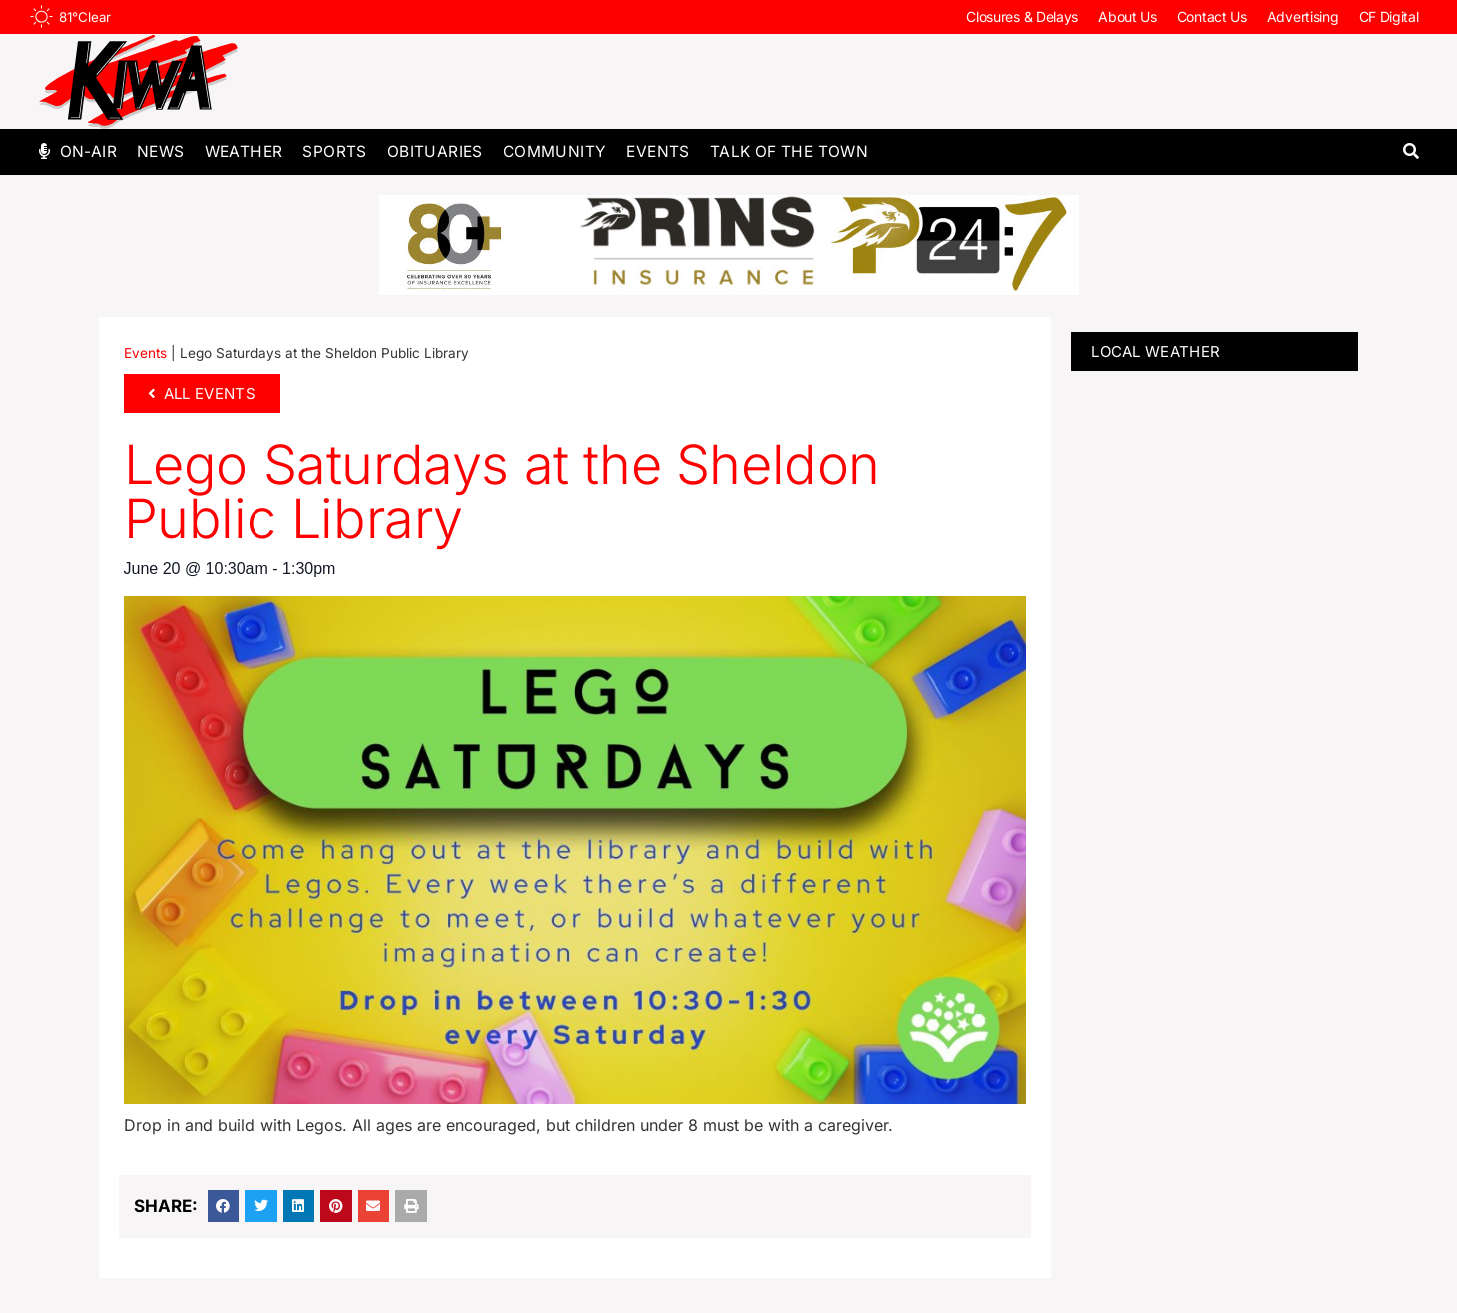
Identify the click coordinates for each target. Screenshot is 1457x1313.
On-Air (88, 151)
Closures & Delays (1022, 16)
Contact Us (1212, 16)
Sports (334, 151)
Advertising (1303, 16)
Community (555, 151)
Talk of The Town (789, 151)
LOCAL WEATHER (1155, 351)
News (161, 151)
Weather (244, 151)
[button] (1411, 151)
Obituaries (435, 151)
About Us (1127, 16)
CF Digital (1389, 16)
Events (657, 151)
